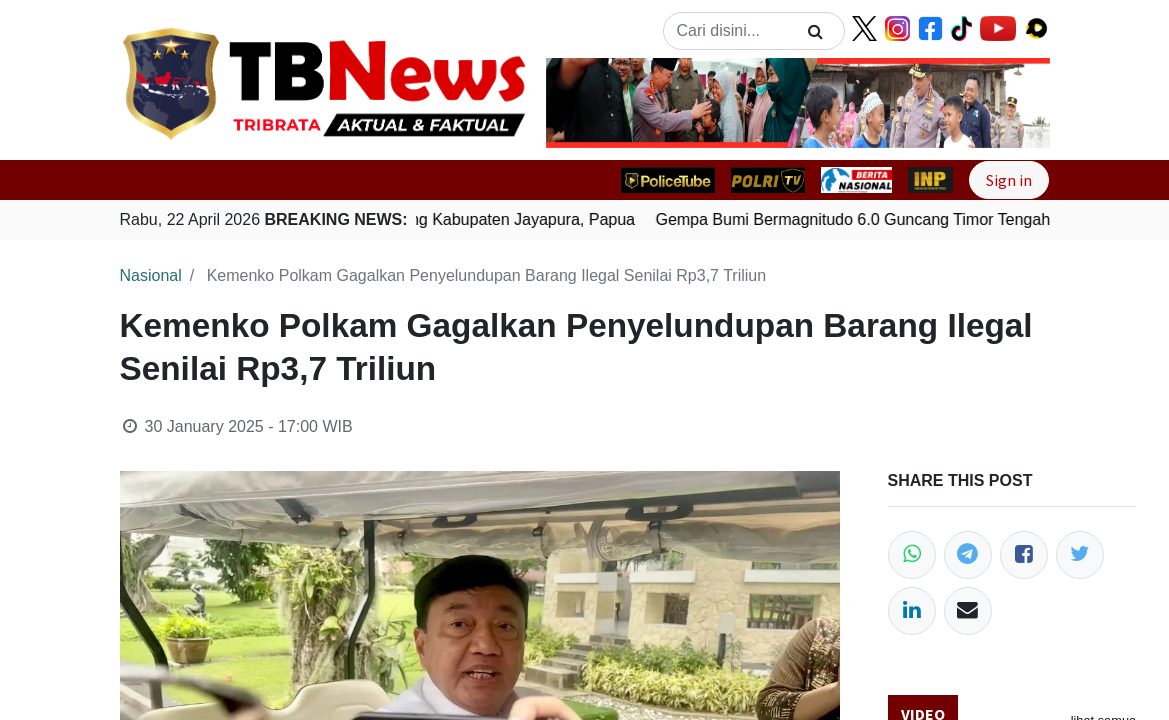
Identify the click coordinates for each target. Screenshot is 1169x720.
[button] (584, 103)
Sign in (1009, 180)
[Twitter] (1080, 555)
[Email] (968, 611)
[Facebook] (1024, 555)
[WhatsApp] (912, 555)
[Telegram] (968, 555)
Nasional (151, 275)
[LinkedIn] (912, 611)
